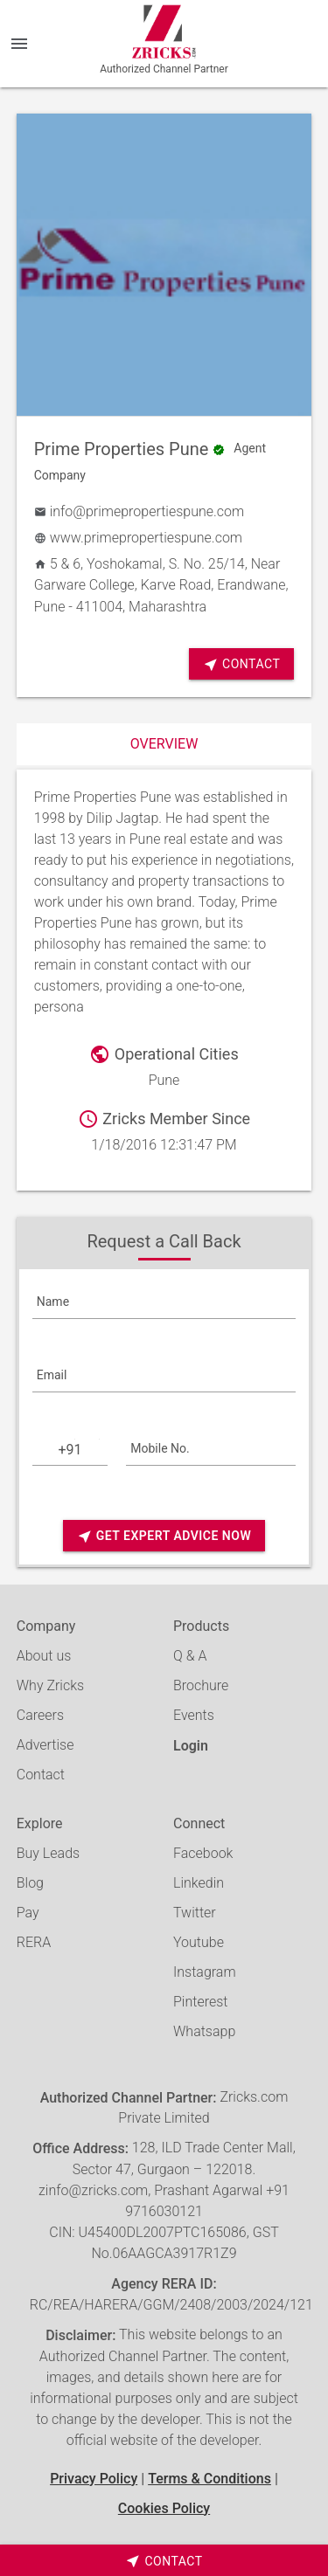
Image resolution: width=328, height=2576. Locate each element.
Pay (28, 1912)
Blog (30, 1883)
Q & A (189, 1655)
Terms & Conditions (209, 2478)
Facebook (203, 1853)
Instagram (204, 1972)
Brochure (200, 1685)
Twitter (194, 1912)
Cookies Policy (164, 2508)
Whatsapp (204, 2031)
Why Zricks (50, 1685)
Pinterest (200, 2001)
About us (44, 1655)
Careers (40, 1715)
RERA (34, 1942)
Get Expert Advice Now (164, 1536)
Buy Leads (48, 1853)
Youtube (198, 1942)
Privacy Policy (93, 2478)
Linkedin (198, 1883)
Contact (241, 664)
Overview (164, 744)
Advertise (45, 1745)
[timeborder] (164, 2560)
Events (193, 1715)
